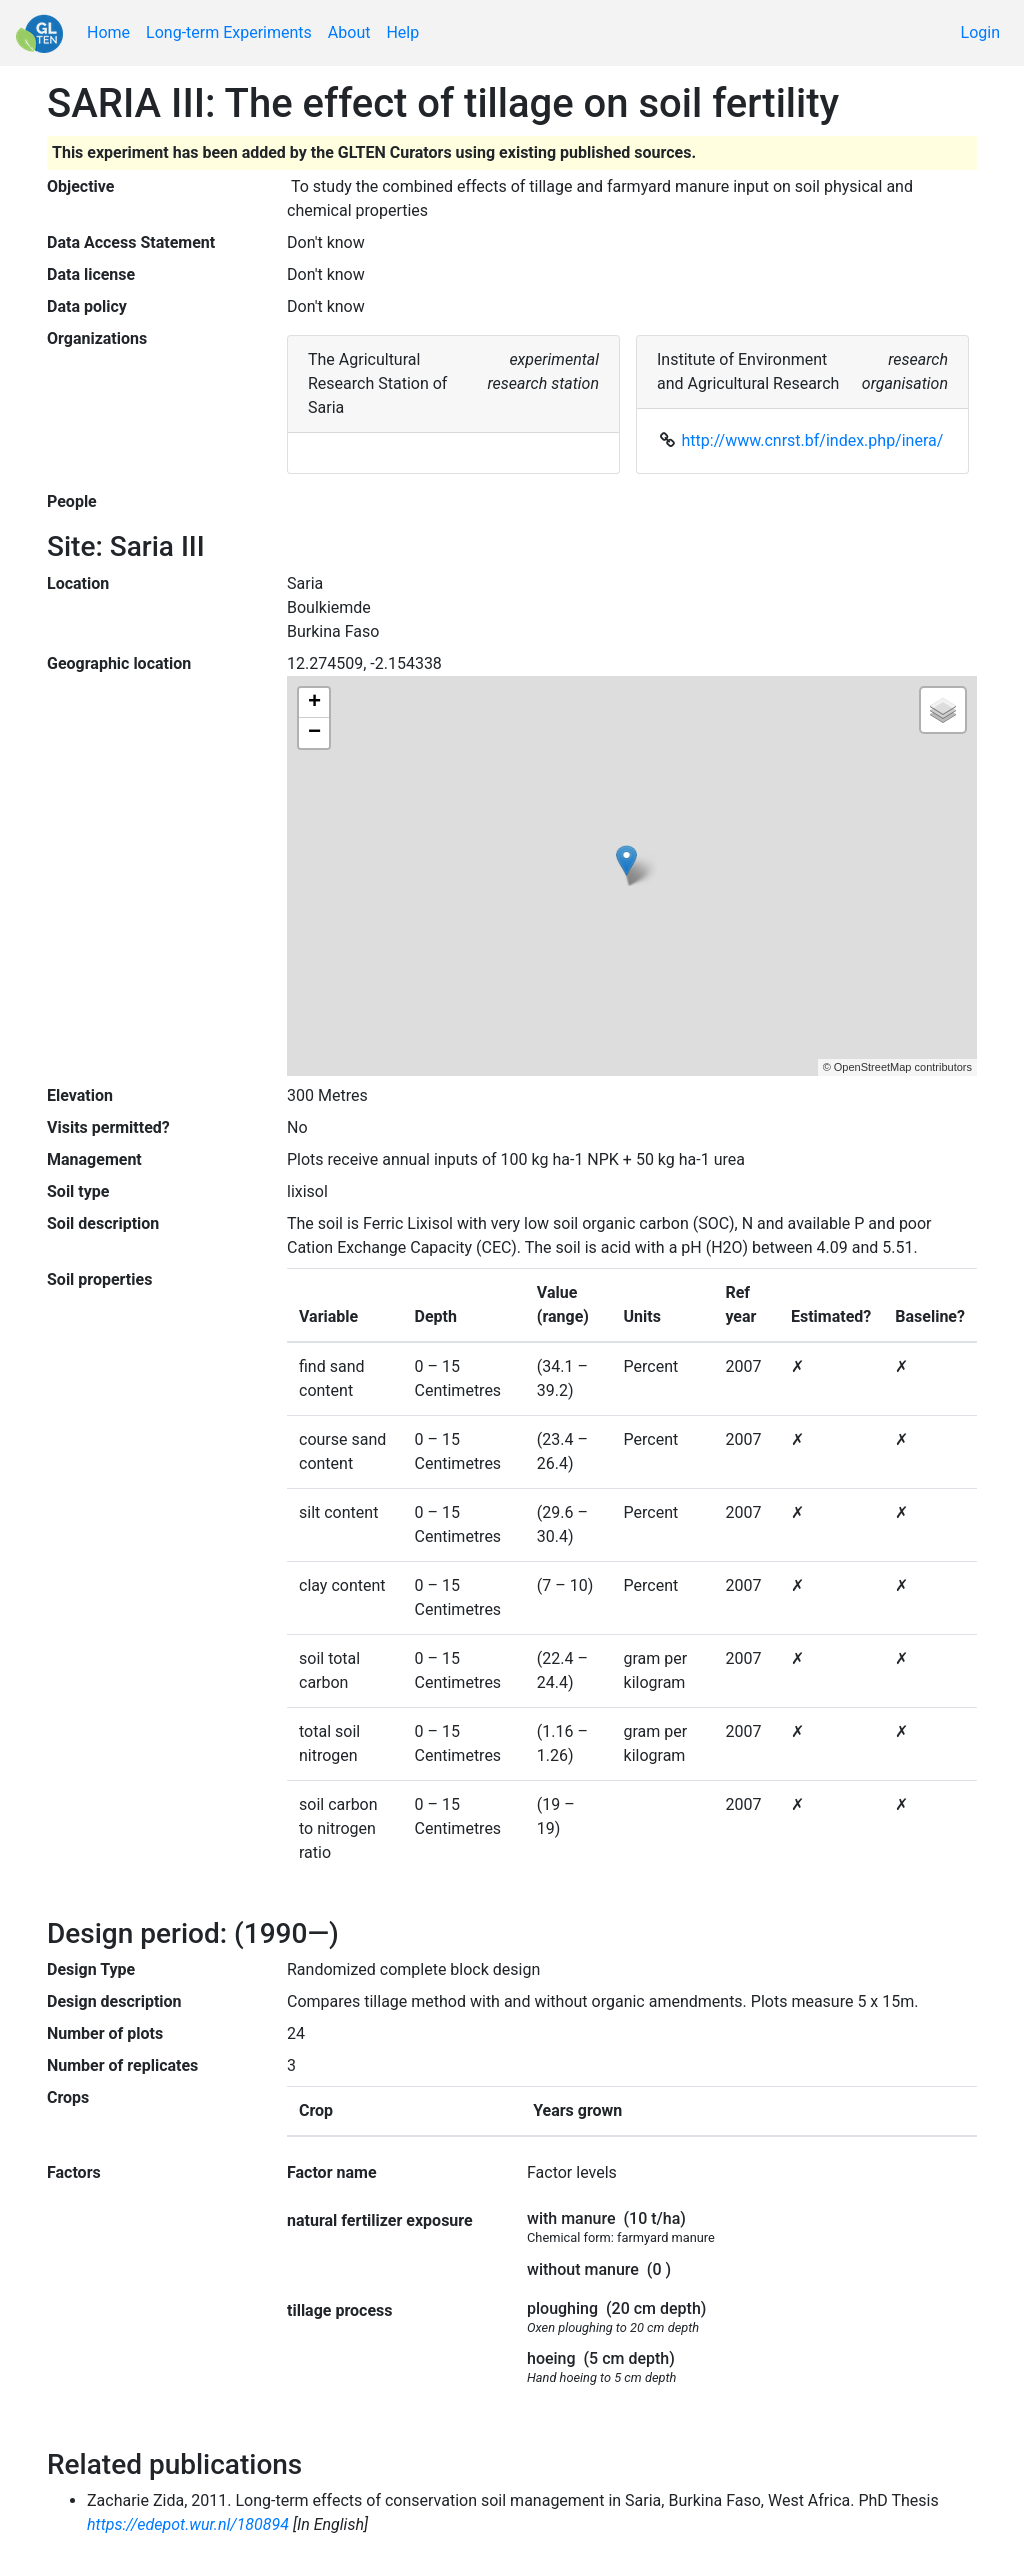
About (349, 32)
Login (980, 32)
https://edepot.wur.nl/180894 (188, 2524)
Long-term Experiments (229, 32)
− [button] (314, 733)
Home (108, 32)
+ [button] (314, 703)
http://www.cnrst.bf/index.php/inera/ (813, 440)
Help (402, 32)
